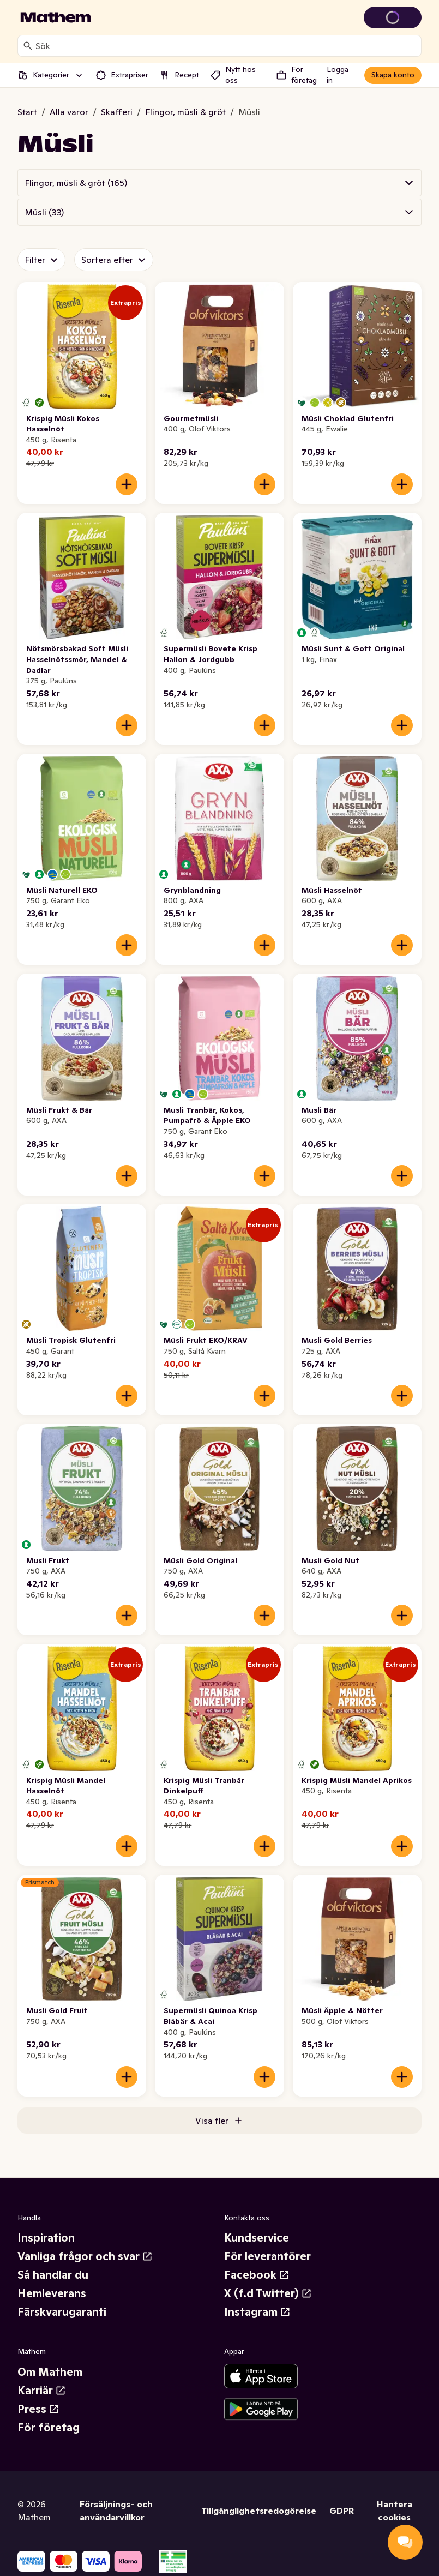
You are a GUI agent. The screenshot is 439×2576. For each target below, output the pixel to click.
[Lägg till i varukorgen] (126, 484)
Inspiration (46, 2238)
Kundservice (256, 2238)
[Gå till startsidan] (55, 17)
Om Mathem (49, 2372)
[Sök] (27, 45)
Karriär (41, 2390)
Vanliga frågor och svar (85, 2256)
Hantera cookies (394, 2511)
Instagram (257, 2312)
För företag (48, 2428)
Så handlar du (52, 2275)
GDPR (341, 2510)
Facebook (257, 2275)
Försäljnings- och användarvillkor (116, 2511)
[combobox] (226, 45)
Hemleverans (51, 2293)
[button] (219, 183)
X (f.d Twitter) (268, 2293)
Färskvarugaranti (61, 2312)
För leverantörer (267, 2256)
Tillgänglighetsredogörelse (258, 2510)
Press (38, 2409)
